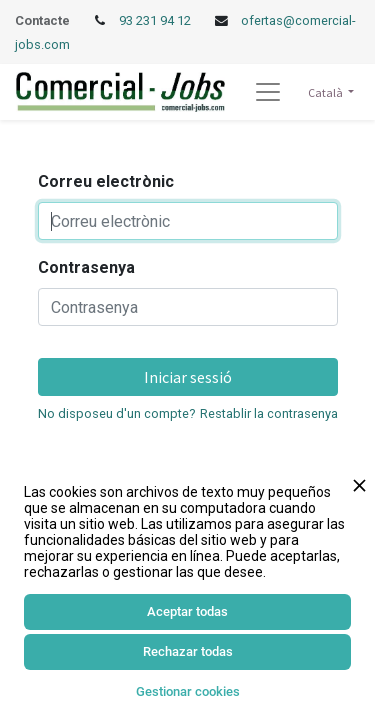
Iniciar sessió (188, 377)
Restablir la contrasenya (269, 413)
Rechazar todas (188, 651)
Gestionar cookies (188, 691)
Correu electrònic (106, 181)
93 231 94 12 (156, 20)
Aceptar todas (187, 611)
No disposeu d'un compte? (116, 413)
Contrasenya (86, 267)
